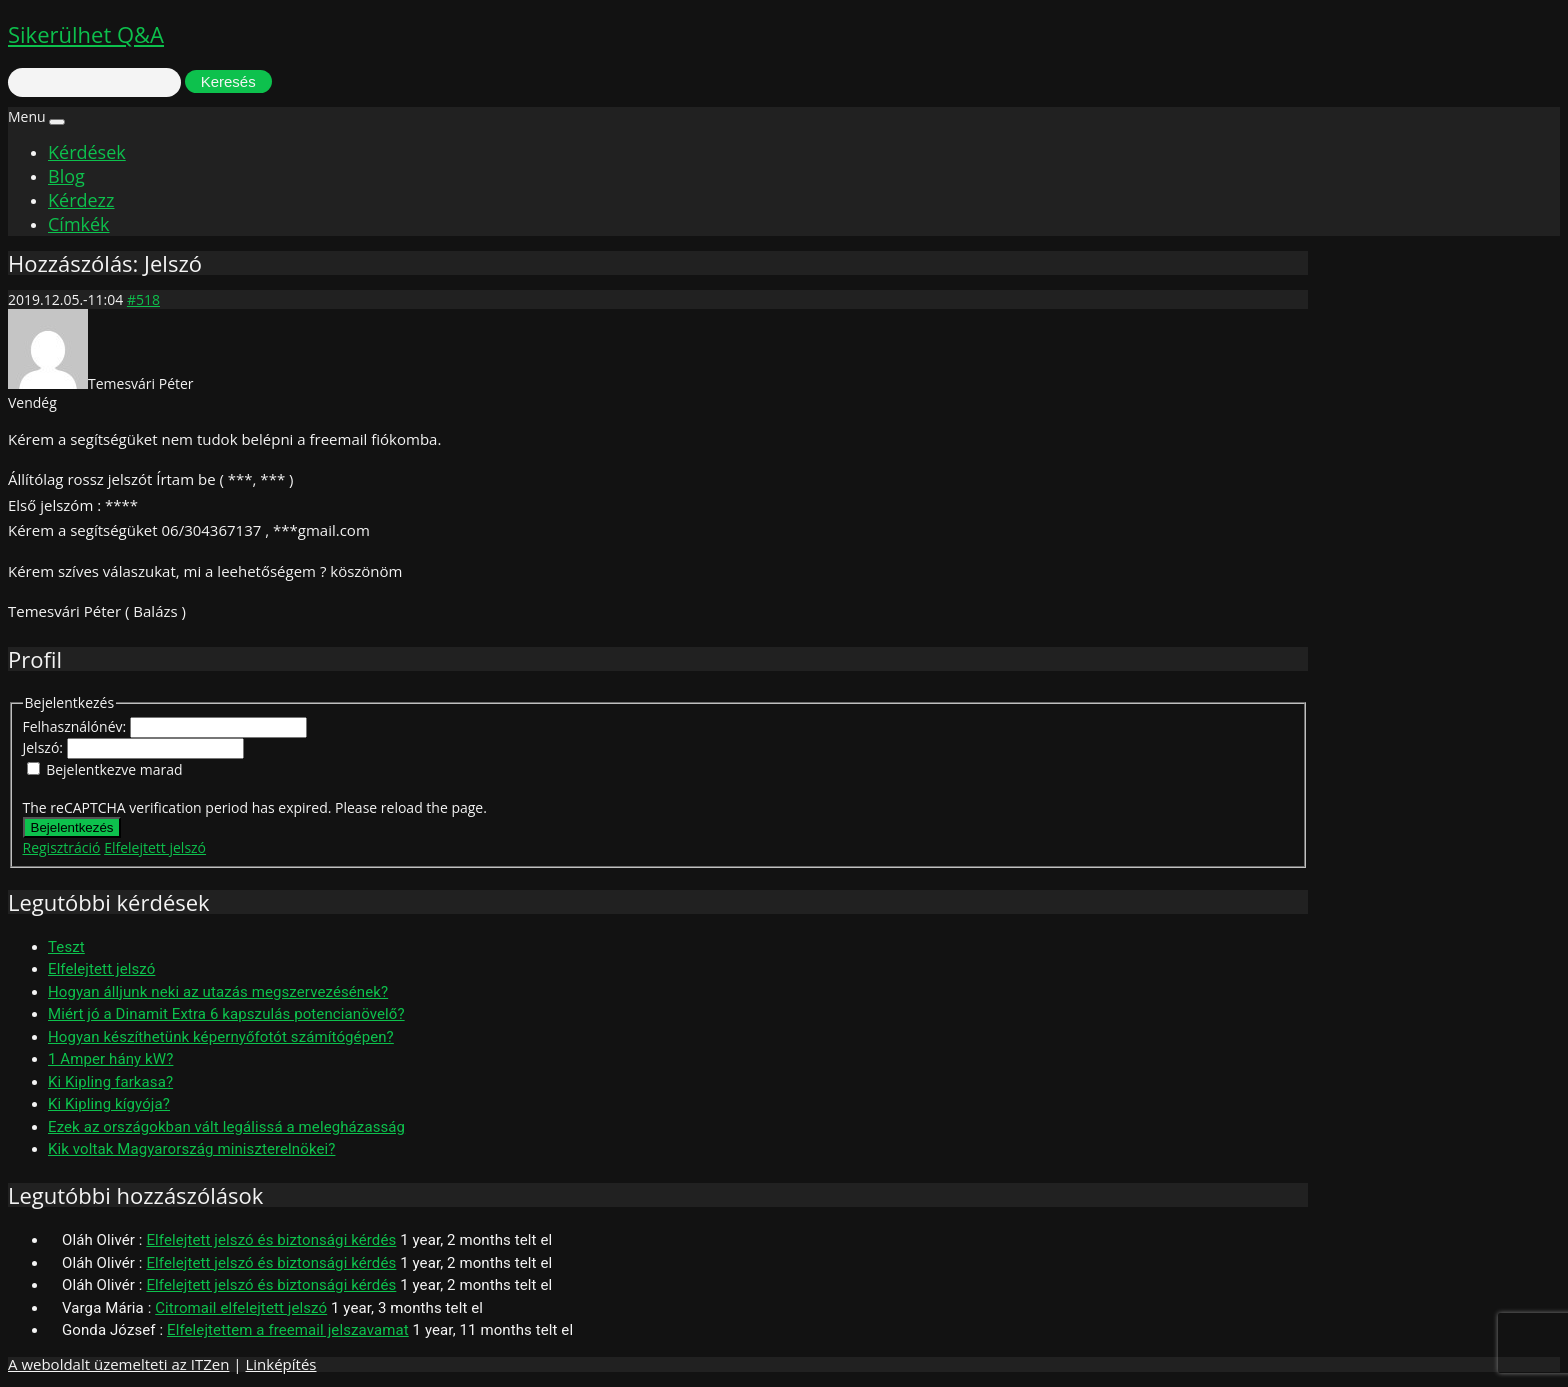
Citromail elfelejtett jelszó (241, 1308)
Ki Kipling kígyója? (109, 1104)
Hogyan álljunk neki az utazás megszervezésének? (218, 992)
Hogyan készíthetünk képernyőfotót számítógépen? (221, 1037)
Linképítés (280, 1364)
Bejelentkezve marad (114, 769)
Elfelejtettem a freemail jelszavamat (288, 1330)
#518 (143, 299)
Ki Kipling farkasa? (110, 1082)
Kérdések (87, 152)
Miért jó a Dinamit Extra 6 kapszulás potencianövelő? (226, 1014)
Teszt (66, 947)
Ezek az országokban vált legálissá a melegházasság (226, 1127)
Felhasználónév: (76, 726)
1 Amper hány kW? (110, 1059)
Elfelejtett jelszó (155, 847)
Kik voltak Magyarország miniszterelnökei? (191, 1149)
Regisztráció (62, 847)
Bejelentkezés (72, 827)
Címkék (79, 224)
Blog (66, 176)
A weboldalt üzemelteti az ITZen (118, 1364)
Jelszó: (45, 747)
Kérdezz (81, 200)
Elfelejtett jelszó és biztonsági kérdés (271, 1240)
